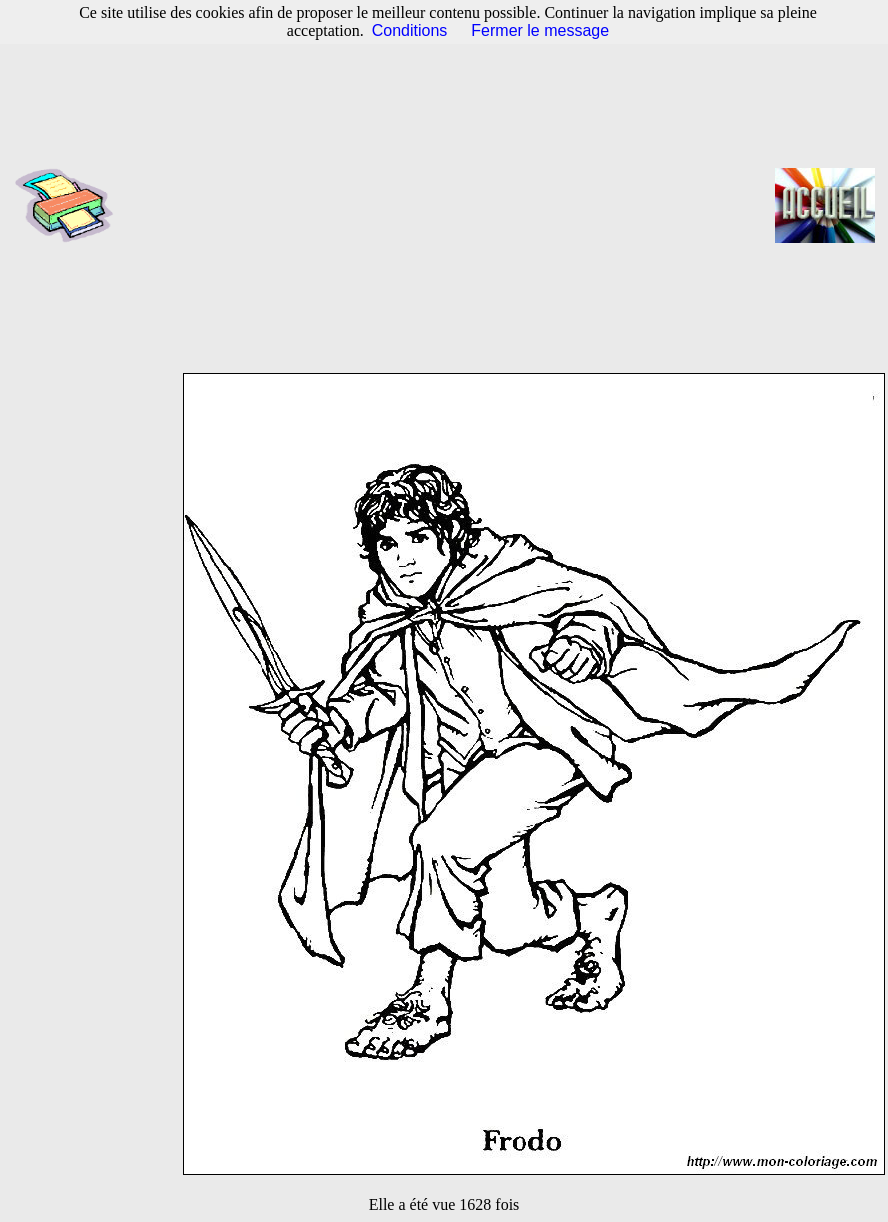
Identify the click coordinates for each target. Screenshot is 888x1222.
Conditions (410, 30)
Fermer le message (540, 30)
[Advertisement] (450, 205)
